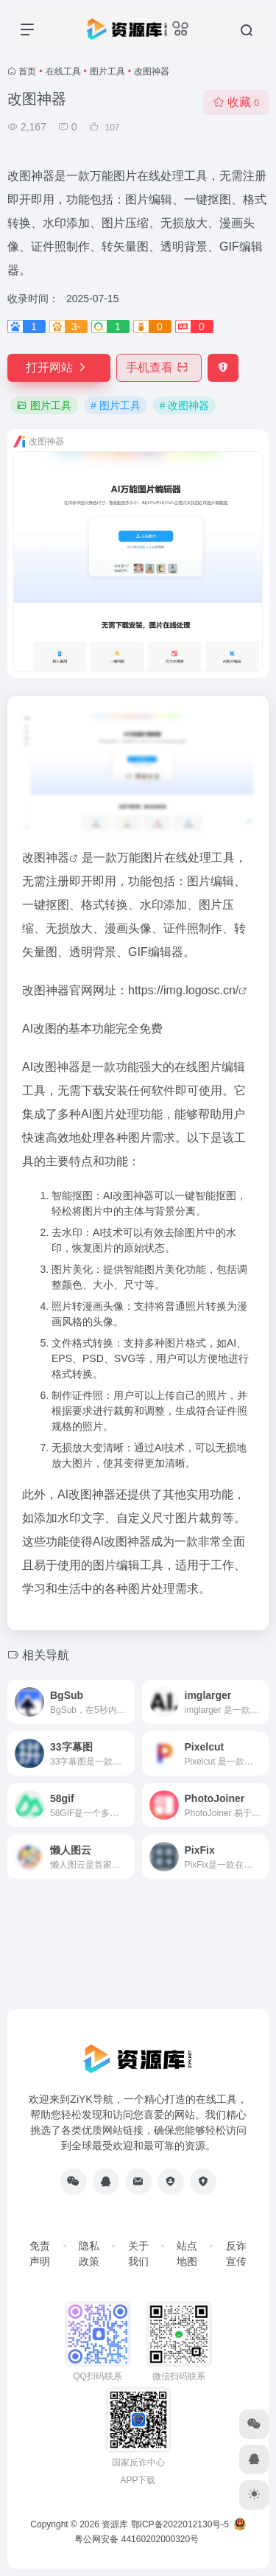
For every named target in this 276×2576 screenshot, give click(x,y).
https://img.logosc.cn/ (183, 990)
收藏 (236, 102)
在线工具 (63, 71)
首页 (27, 71)
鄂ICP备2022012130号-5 (180, 2524)
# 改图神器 (185, 405)
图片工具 (107, 71)
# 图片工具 (116, 405)
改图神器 (45, 857)
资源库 (115, 2524)
